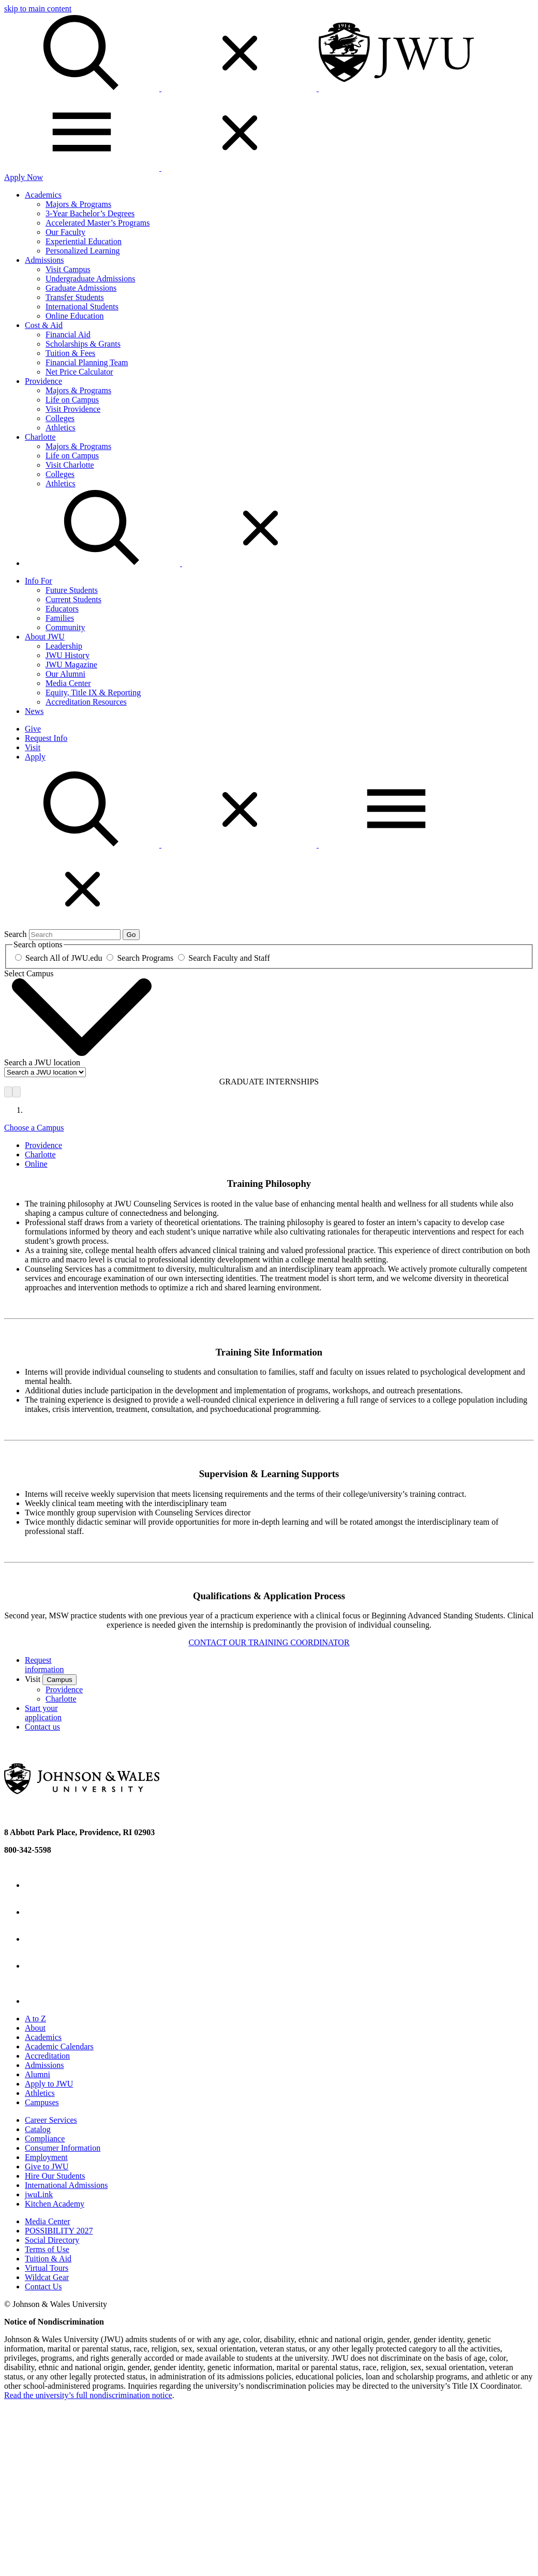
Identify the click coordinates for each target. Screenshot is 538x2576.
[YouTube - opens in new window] (37, 1965)
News (34, 711)
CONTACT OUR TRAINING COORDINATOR (268, 1642)
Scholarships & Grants (83, 343)
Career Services (51, 2120)
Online (36, 1163)
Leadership (64, 646)
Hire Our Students (55, 2175)
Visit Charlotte (70, 464)
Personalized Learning (83, 250)
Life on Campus (72, 399)
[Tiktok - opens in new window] (41, 2001)
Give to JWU (46, 2166)
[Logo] (396, 88)
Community (65, 627)
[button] (161, 844)
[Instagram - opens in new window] (37, 1938)
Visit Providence (73, 409)
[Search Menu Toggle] (181, 563)
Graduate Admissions (81, 288)
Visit (32, 747)
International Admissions (66, 2185)
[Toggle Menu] (160, 167)
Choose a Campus (34, 1127)
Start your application (43, 1713)
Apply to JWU (49, 2083)
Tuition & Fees (70, 353)
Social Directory (52, 2240)
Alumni (37, 2074)
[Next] (16, 1091)
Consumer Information (62, 2147)
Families (60, 618)
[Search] (161, 88)
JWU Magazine (71, 664)
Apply (35, 756)
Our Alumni (65, 673)
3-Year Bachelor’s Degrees (90, 213)
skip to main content (37, 8)
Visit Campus (68, 269)
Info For (38, 580)
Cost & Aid (44, 325)
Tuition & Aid (48, 2258)
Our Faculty (65, 232)
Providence (43, 381)
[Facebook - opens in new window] (37, 1885)
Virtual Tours (46, 2268)
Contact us (42, 1726)
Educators (62, 608)
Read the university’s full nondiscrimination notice (88, 2395)
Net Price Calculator (79, 371)
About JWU (45, 636)
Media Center (68, 683)
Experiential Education (84, 241)
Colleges (60, 418)
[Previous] (8, 1091)
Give (33, 728)
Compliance (45, 2138)
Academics (43, 194)
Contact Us (43, 2286)
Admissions (44, 260)
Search (15, 934)
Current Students (73, 599)
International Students (82, 306)
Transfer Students (75, 297)
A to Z (35, 2018)
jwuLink (39, 2194)
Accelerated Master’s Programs (98, 222)
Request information (44, 1665)
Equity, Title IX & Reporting (93, 692)
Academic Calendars (59, 2046)
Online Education (74, 315)
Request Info (46, 738)
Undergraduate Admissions (90, 278)
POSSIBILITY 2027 (59, 2230)
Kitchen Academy (54, 2203)
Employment (46, 2157)
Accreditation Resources (86, 701)
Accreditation (47, 2055)
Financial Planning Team (87, 362)
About (35, 2027)
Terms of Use (47, 2249)
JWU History (67, 655)
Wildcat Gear (47, 2277)
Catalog (38, 2129)
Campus (59, 1680)
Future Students (72, 590)
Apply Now (23, 177)
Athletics (61, 427)
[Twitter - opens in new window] (37, 1912)
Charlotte (40, 437)
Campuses (42, 2102)
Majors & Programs (78, 204)
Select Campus (29, 973)
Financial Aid (68, 334)
